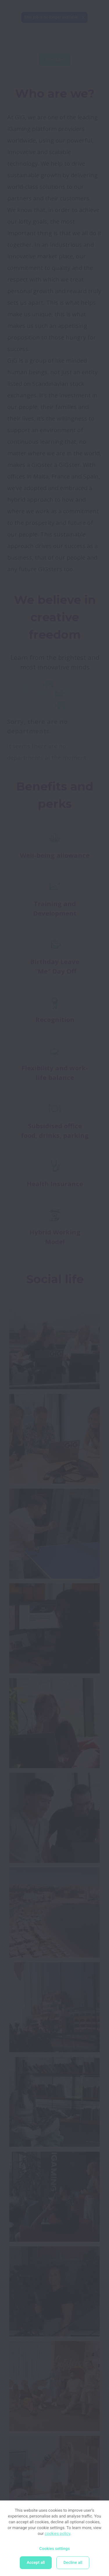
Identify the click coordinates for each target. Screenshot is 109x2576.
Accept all (36, 2562)
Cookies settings (54, 2548)
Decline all (72, 2562)
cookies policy (57, 2533)
